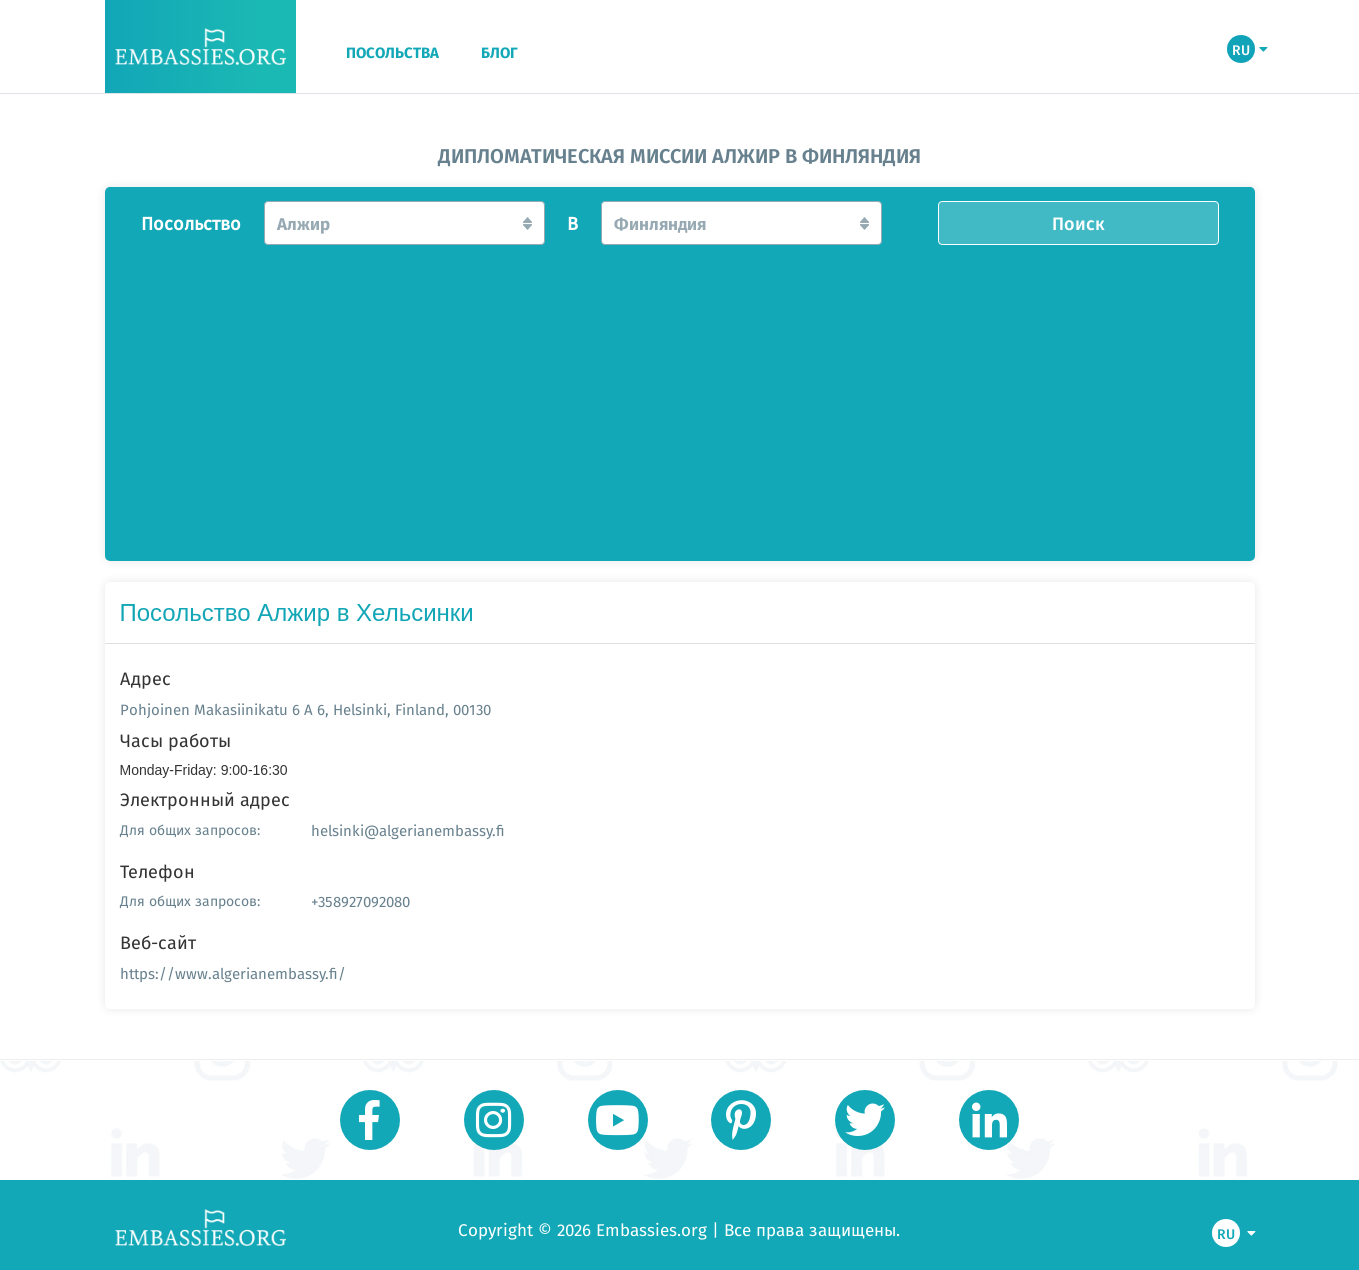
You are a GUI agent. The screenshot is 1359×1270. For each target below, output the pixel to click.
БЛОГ (499, 53)
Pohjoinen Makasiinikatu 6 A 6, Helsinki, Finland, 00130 (305, 709)
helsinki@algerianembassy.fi (408, 830)
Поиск (1078, 223)
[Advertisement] (680, 397)
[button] (404, 223)
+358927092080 (360, 901)
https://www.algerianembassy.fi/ (233, 973)
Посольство (191, 224)
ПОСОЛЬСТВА (392, 53)
